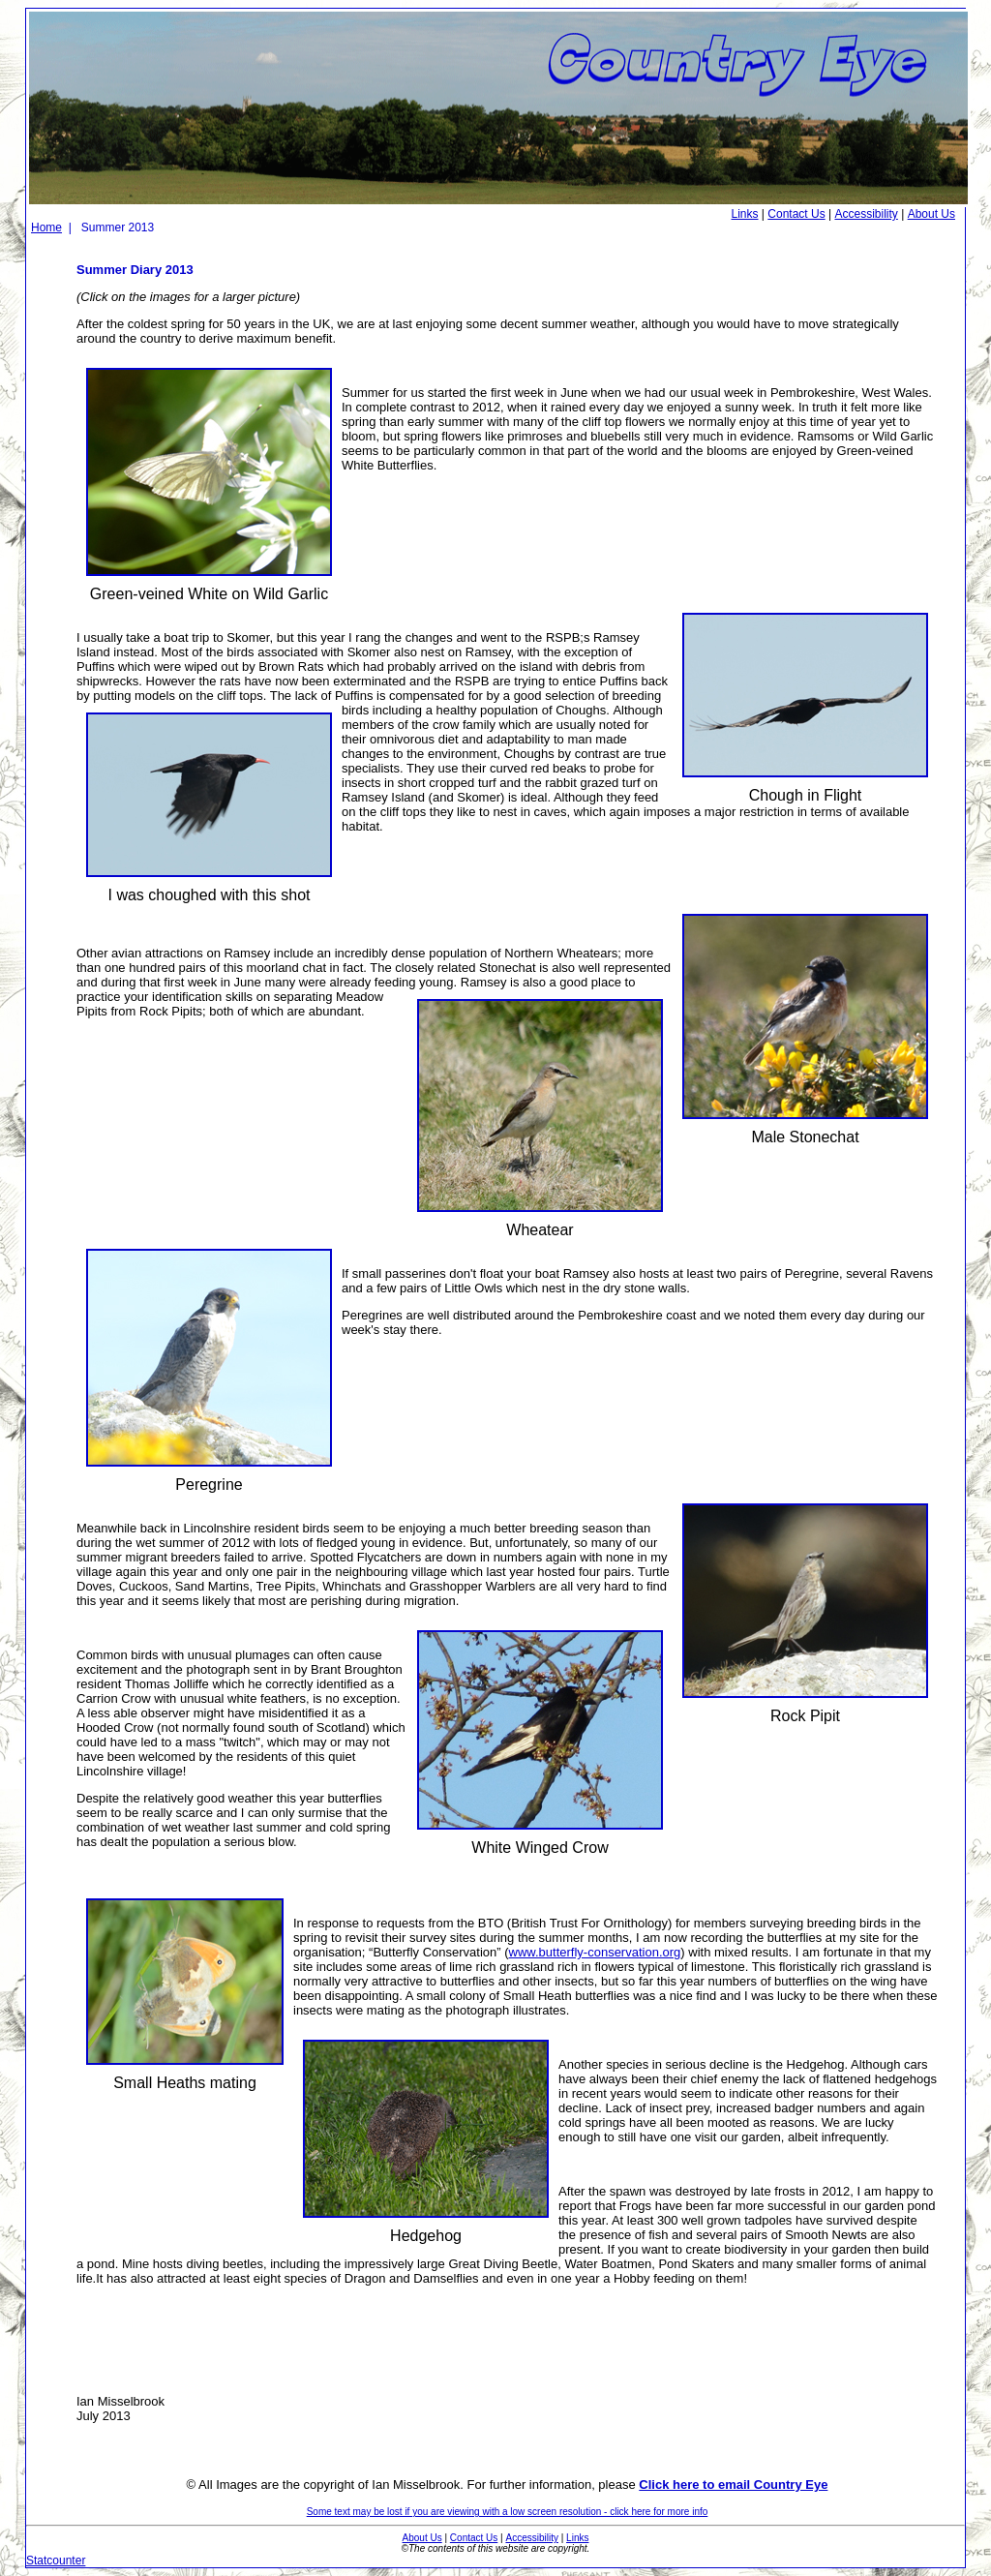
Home (46, 227)
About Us (931, 214)
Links (745, 214)
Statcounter (55, 2560)
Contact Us (796, 214)
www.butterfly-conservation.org (595, 1952)
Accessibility (865, 214)
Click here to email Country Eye (733, 2484)
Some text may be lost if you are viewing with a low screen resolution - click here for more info (507, 2511)
